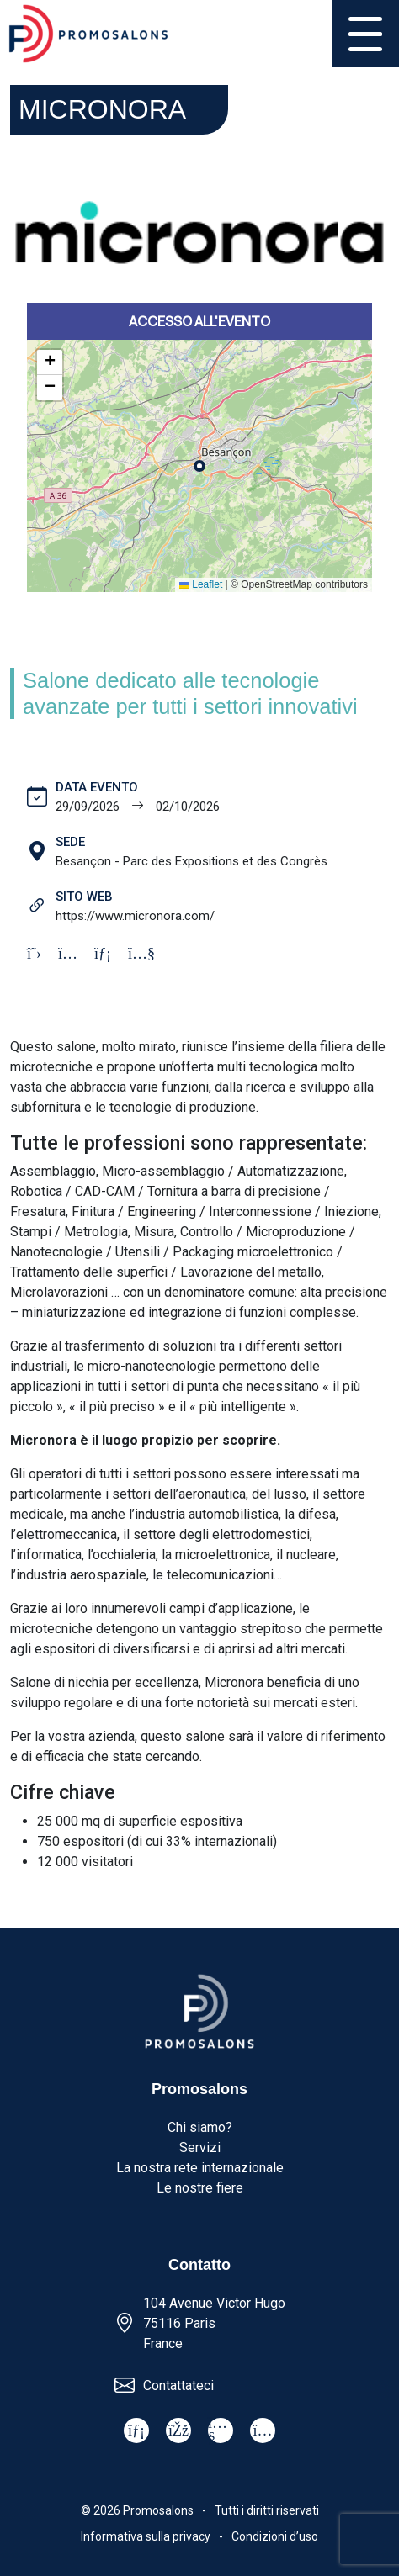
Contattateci (178, 2386)
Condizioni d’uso (274, 2536)
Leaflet (200, 584)
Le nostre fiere (200, 2188)
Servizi (200, 2147)
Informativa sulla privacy (145, 2536)
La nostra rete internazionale (200, 2168)
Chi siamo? (200, 2127)
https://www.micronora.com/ (135, 915)
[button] (49, 362)
